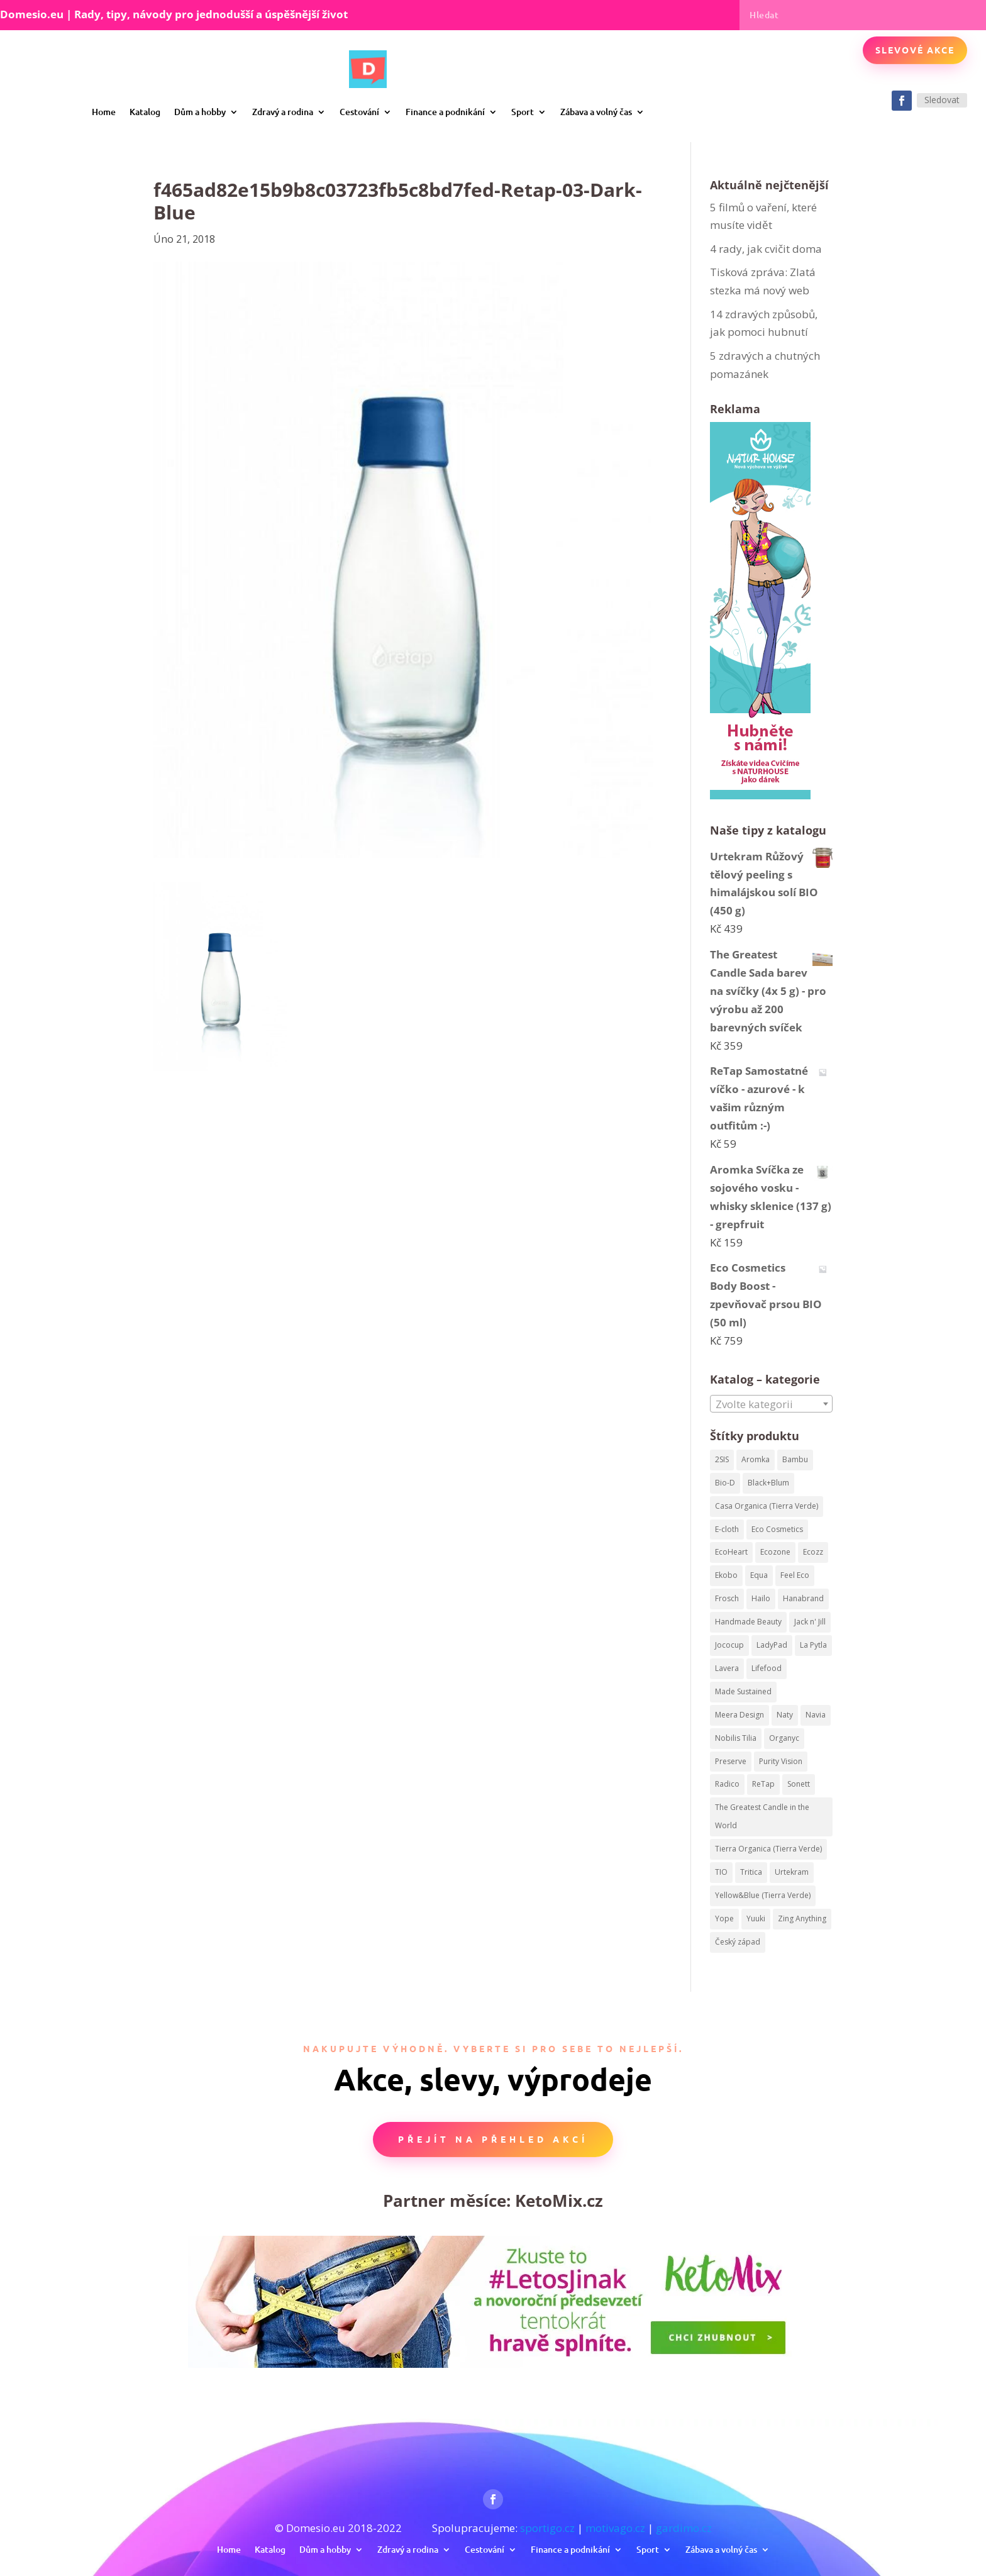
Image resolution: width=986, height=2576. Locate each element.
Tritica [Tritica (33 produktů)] (751, 1872)
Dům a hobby (200, 112)
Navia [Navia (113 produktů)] (816, 1714)
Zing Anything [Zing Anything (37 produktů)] (802, 1918)
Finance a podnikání (445, 112)
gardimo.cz (684, 2528)
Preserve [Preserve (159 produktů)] (730, 1761)
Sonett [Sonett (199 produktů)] (798, 1784)
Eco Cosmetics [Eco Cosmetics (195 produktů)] (777, 1529)
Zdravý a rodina (282, 112)
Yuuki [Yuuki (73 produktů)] (755, 1918)
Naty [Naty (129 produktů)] (785, 1714)
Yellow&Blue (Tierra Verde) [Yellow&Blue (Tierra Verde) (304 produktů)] (763, 1895)
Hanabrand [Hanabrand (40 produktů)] (803, 1598)
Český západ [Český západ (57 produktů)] (737, 1941)
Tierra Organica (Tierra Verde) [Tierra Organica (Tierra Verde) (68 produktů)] (768, 1848)
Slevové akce (915, 49)
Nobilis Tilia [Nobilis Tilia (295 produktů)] (735, 1738)
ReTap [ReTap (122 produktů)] (763, 1784)
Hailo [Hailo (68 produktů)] (760, 1598)
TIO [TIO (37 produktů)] (721, 1872)
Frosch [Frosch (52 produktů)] (727, 1598)
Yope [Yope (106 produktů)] (724, 1918)
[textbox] (771, 1404)
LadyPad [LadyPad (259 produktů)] (771, 1645)
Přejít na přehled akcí (493, 2139)
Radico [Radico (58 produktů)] (727, 1784)
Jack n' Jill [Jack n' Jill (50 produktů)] (810, 1621)
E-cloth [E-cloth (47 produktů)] (727, 1529)
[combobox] (771, 1404)
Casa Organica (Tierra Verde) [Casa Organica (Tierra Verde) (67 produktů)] (766, 1506)
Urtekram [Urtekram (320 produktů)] (792, 1872)
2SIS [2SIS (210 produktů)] (722, 1459)
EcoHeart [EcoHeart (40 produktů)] (731, 1551)
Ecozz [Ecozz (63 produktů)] (813, 1551)
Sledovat (942, 100)
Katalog (145, 112)
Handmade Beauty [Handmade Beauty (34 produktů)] (748, 1621)
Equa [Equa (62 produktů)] (759, 1575)
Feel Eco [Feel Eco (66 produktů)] (794, 1575)
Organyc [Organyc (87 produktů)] (784, 1738)
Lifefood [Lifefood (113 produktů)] (766, 1668)
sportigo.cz (547, 2528)
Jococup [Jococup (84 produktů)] (729, 1645)
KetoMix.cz (559, 2200)
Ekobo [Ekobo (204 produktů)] (726, 1575)
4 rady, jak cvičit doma (766, 249)
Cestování (359, 112)
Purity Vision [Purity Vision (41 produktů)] (780, 1761)
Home (104, 112)
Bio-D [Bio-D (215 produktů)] (725, 1482)
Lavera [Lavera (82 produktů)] (727, 1668)
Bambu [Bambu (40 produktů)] (795, 1459)
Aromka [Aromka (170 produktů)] (755, 1459)
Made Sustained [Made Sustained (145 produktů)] (743, 1691)
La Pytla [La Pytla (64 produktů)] (813, 1645)
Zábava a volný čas (596, 112)
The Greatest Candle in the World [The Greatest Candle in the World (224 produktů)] (762, 1816)
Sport (522, 112)
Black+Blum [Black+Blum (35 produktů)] (768, 1482)
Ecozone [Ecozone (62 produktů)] (775, 1551)
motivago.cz (615, 2528)
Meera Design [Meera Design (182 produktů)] (739, 1714)
